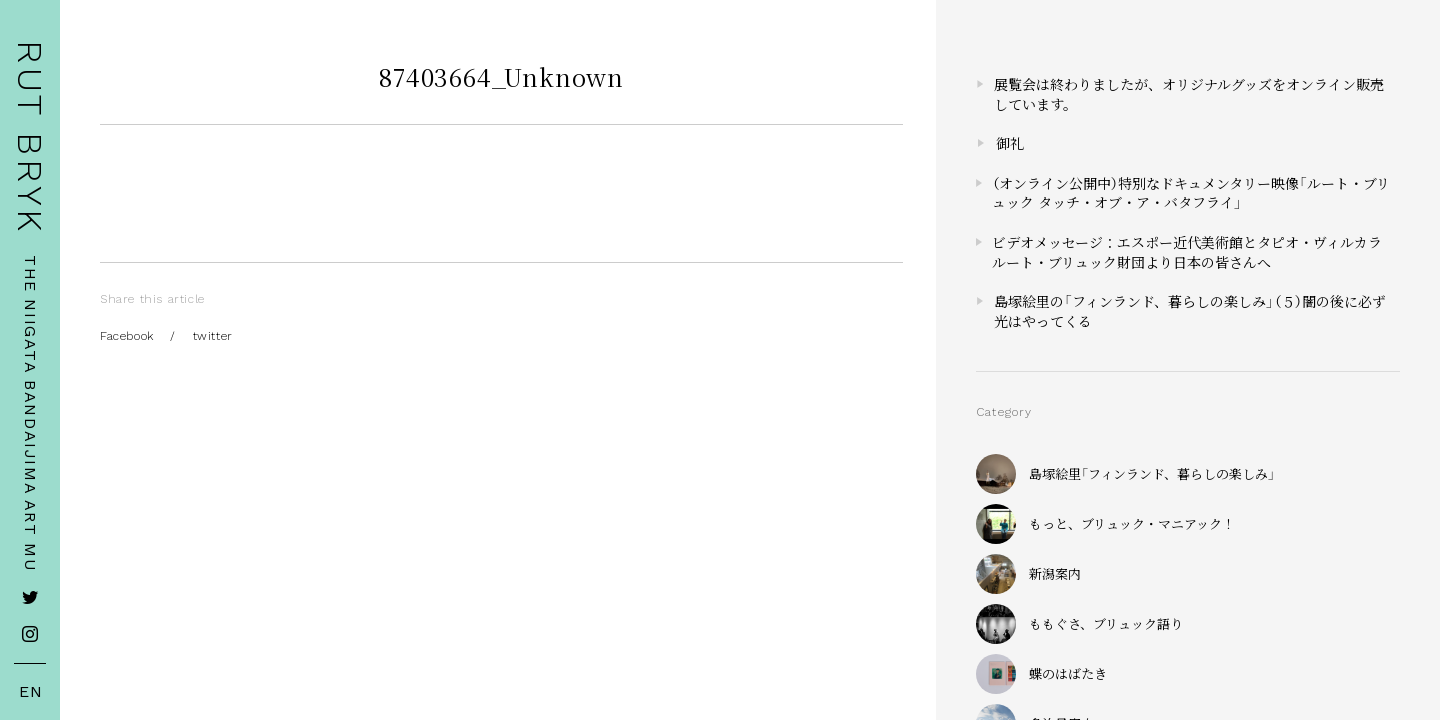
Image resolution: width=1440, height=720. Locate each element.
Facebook (127, 336)
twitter (213, 336)
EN (31, 692)
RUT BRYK (30, 137)
